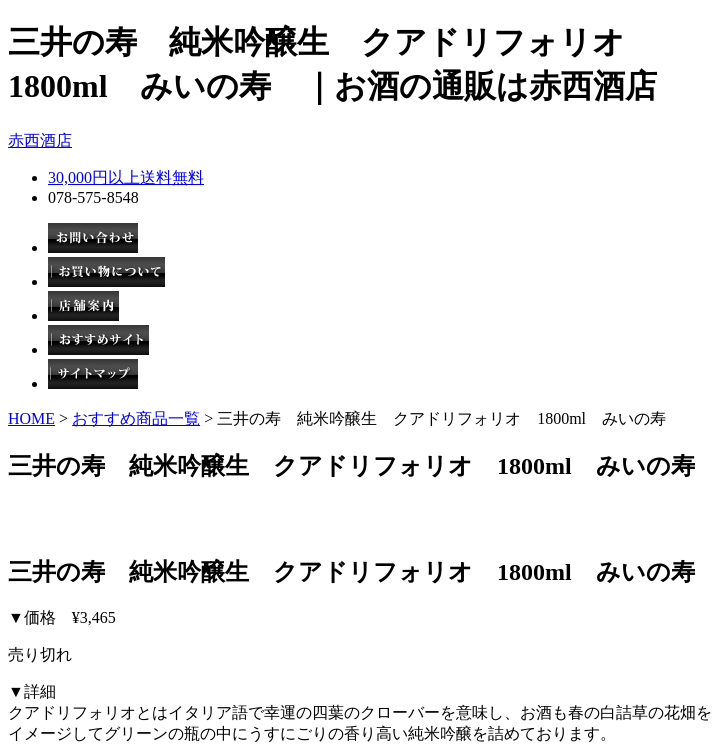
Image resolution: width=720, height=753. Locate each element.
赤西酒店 (40, 140)
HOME (31, 418)
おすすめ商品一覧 (136, 418)
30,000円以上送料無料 (126, 177)
